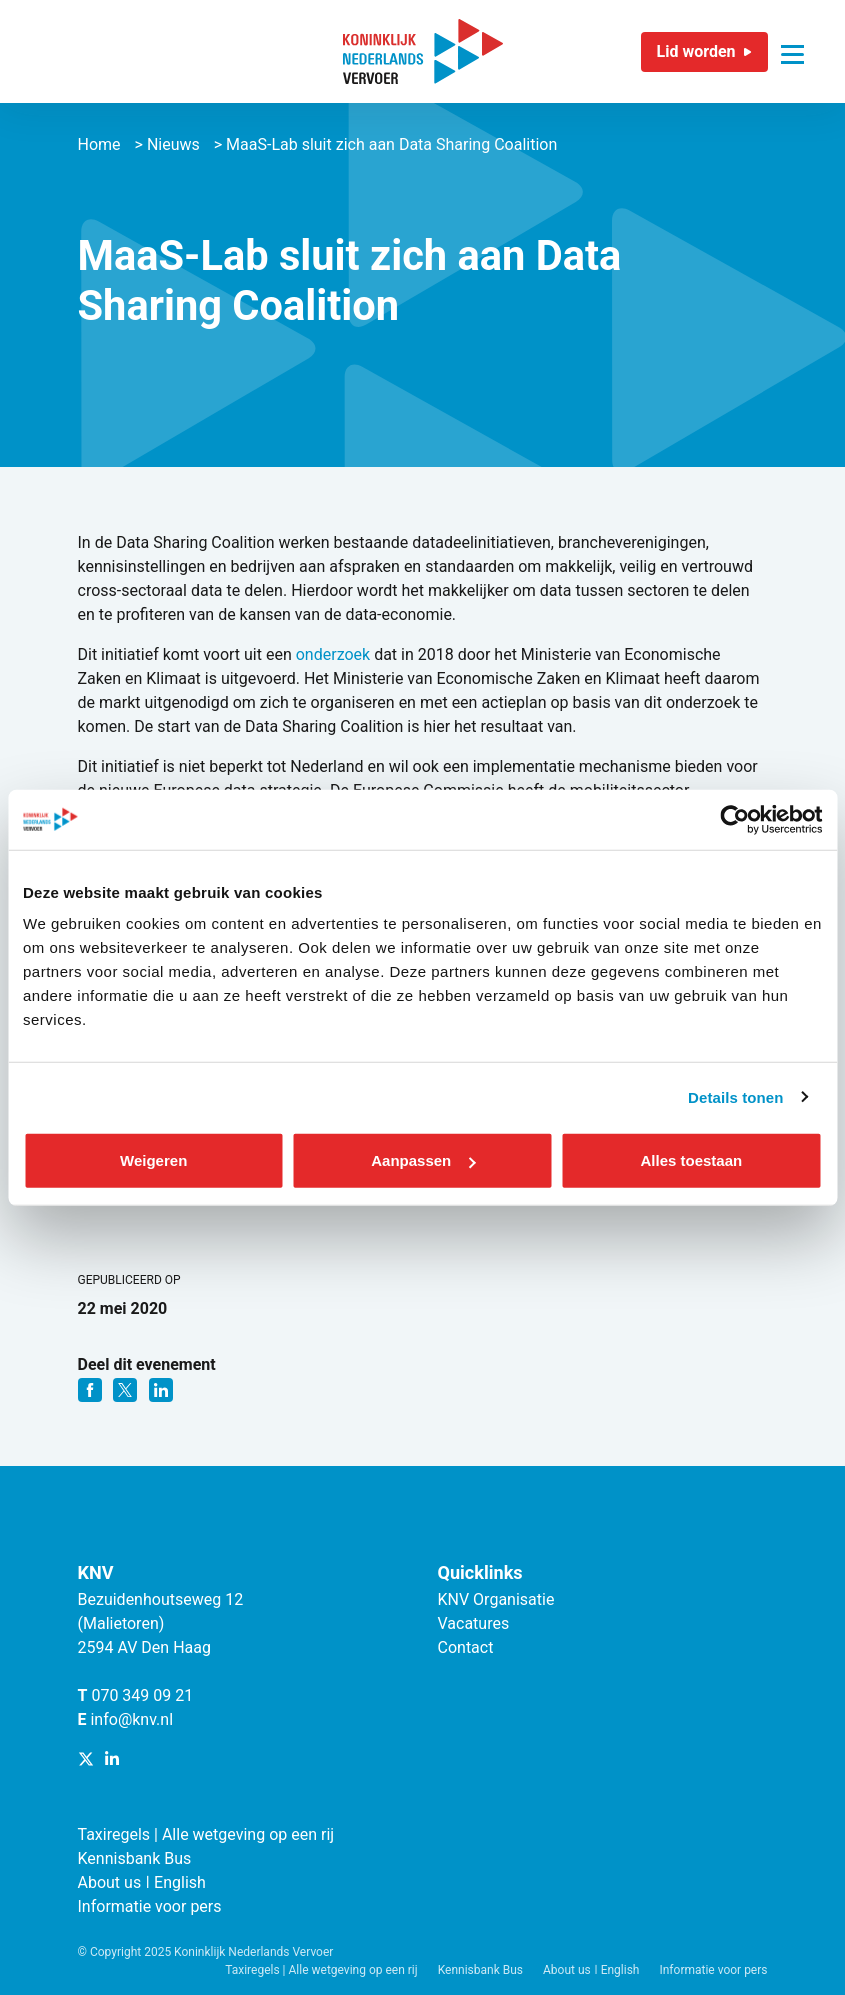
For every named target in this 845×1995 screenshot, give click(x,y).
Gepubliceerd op (129, 1280)
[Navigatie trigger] (792, 42)
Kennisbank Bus (135, 1858)
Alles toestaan (691, 1160)
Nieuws (173, 144)
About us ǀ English (142, 1882)
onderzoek (335, 654)
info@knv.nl (131, 1719)
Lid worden (696, 51)
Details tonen (735, 1096)
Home (99, 144)
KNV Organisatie (496, 1599)
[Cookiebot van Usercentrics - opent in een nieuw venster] (734, 819)
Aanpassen (423, 1160)
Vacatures (474, 1623)
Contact (466, 1647)
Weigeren (153, 1160)
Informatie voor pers (150, 1906)
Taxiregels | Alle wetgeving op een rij (206, 1834)
